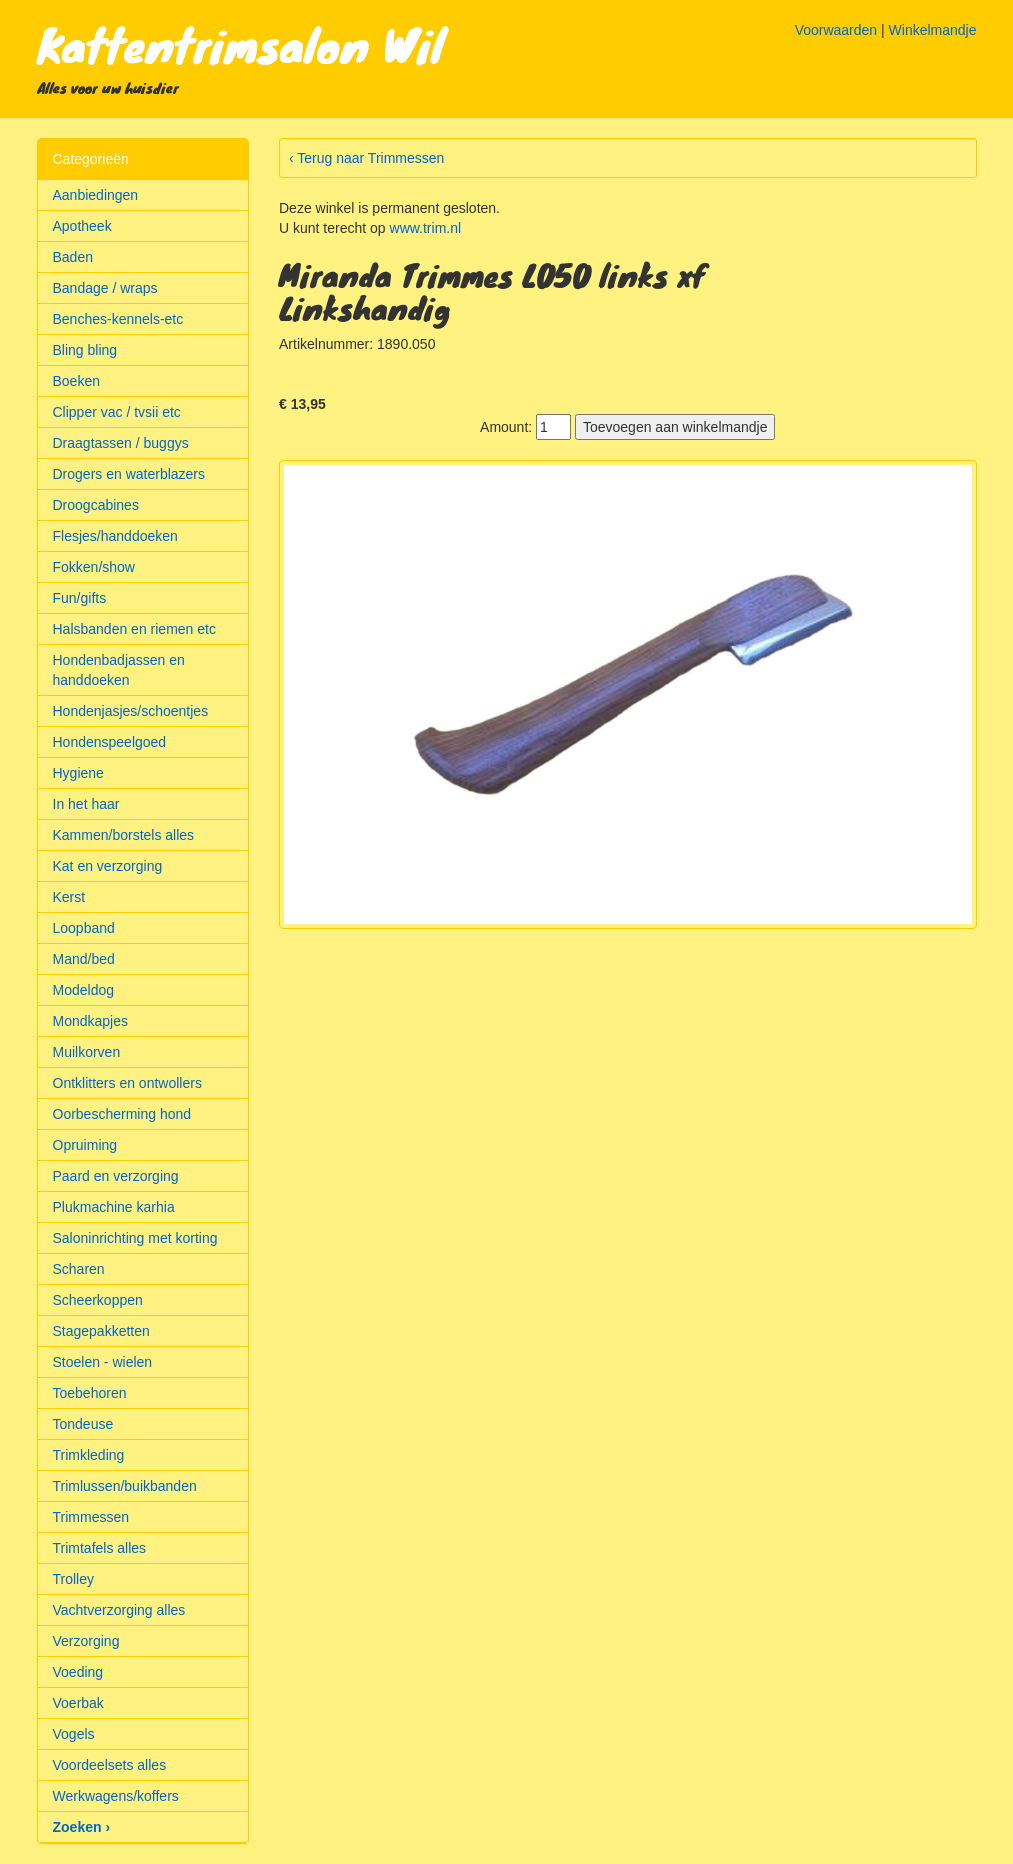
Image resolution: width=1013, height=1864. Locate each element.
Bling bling (85, 350)
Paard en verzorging (116, 1176)
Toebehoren (90, 1393)
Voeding (78, 1672)
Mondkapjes (91, 1021)
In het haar (86, 804)
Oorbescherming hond (122, 1114)
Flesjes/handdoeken (115, 536)
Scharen (79, 1269)
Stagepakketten (101, 1331)
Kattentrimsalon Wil (240, 44)
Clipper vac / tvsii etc (117, 412)
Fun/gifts (80, 598)
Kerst (69, 897)
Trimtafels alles (100, 1548)
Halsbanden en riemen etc (134, 629)
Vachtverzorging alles (119, 1610)
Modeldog (84, 990)
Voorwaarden (836, 30)
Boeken (76, 381)
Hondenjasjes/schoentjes (131, 711)
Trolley (74, 1579)
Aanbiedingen (96, 195)
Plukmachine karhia (114, 1207)
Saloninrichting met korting (135, 1238)
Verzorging (86, 1641)
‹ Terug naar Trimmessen (366, 158)
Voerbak (78, 1703)
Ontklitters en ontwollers (127, 1083)
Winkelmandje (933, 30)
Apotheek (82, 226)
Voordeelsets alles (110, 1765)
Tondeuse (83, 1424)
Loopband (84, 928)
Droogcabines (96, 505)
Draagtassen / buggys (121, 443)
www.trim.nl (426, 228)
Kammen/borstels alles (124, 835)
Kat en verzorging (108, 866)
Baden (73, 257)
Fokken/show (94, 567)
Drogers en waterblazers (129, 474)
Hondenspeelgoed (110, 742)
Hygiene (78, 773)
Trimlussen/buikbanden (125, 1486)
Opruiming (85, 1145)
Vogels (74, 1734)
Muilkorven (87, 1052)
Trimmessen (91, 1517)
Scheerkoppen (98, 1300)
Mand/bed (84, 959)
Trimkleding (89, 1455)
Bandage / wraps (105, 288)
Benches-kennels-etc (118, 319)
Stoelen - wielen (103, 1362)
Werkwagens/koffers (116, 1796)
